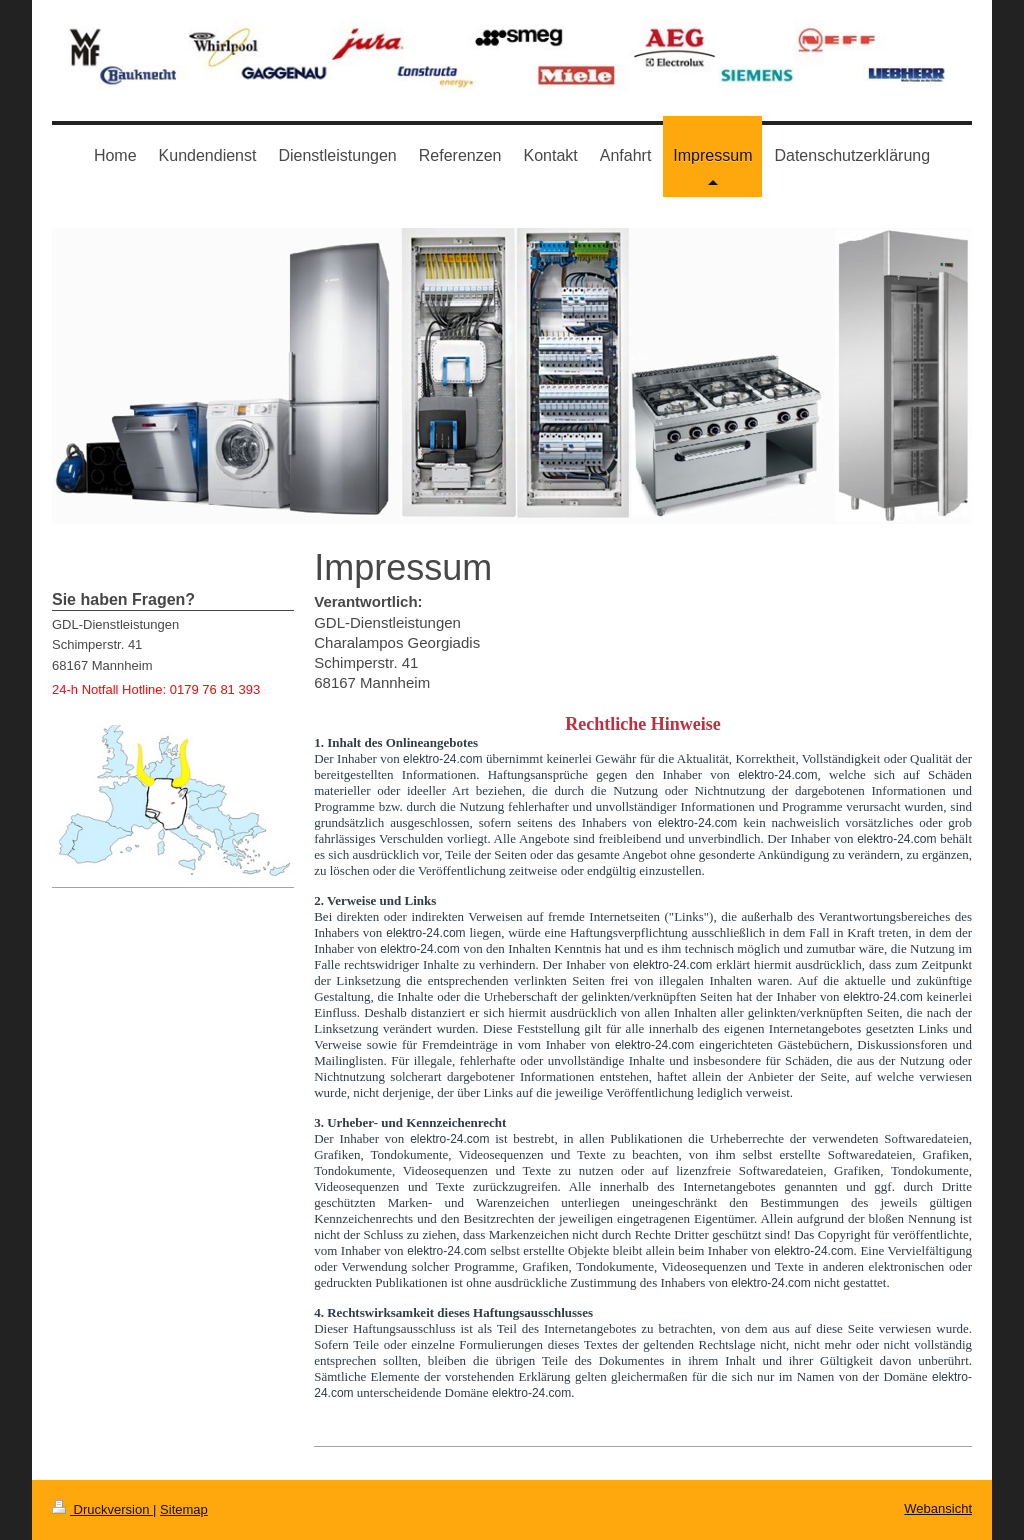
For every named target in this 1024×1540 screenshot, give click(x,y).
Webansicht (938, 1508)
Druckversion (102, 1509)
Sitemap (184, 1509)
